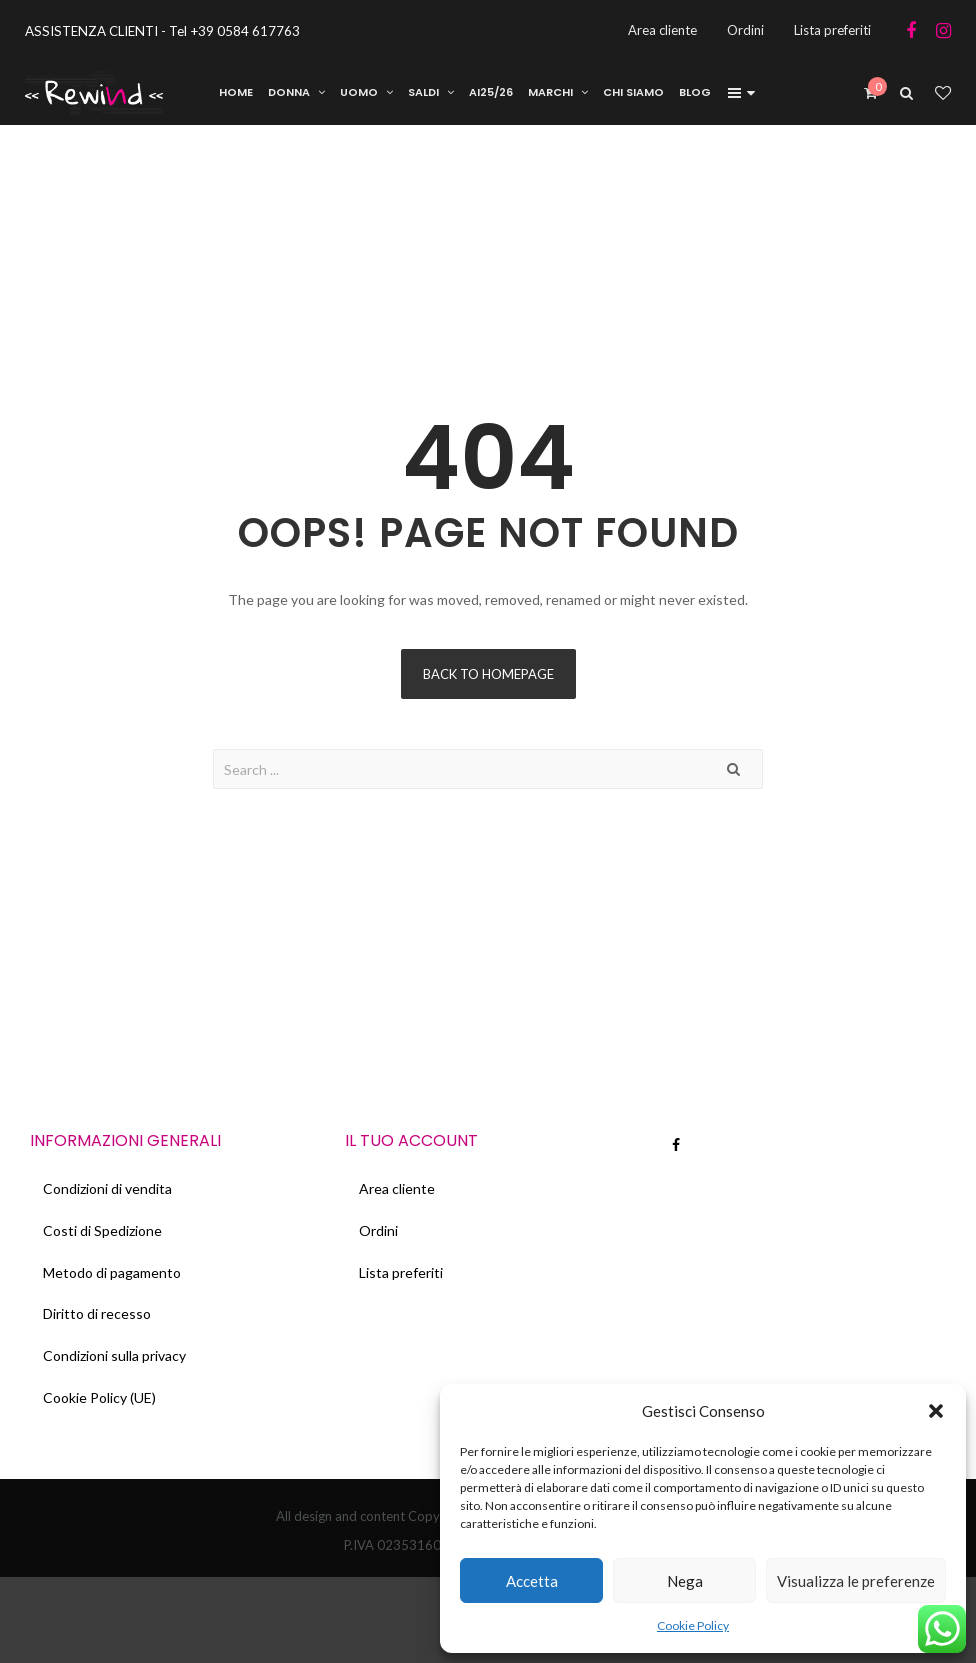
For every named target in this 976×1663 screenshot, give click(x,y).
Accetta (532, 1581)
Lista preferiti (402, 1280)
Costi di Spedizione (104, 1236)
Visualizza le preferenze (856, 1581)
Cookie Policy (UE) (101, 1412)
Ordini (379, 1236)
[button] (936, 1411)
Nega (685, 1581)
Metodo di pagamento (114, 1280)
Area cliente (398, 1192)
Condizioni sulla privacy (116, 1368)
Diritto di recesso (99, 1324)
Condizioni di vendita (109, 1192)
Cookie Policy (693, 1625)
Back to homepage (488, 677)
